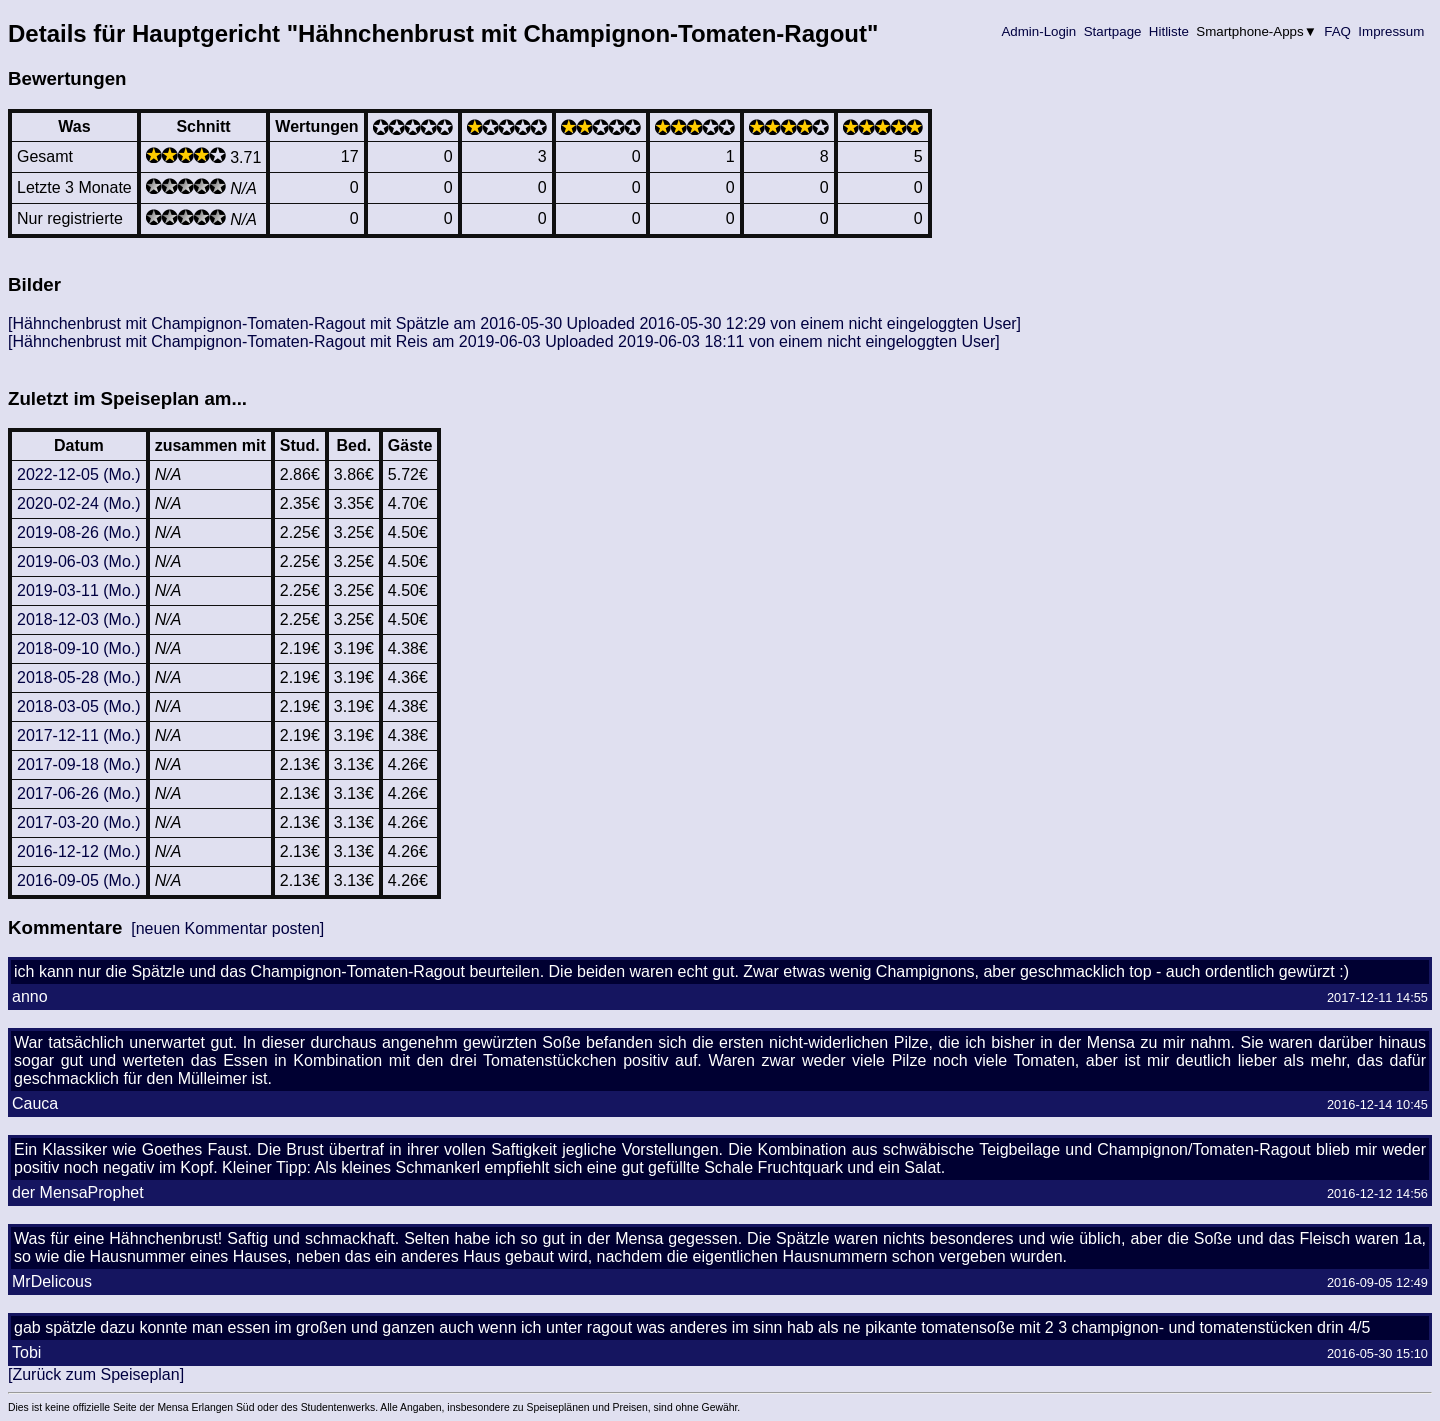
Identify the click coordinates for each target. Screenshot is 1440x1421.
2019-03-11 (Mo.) (79, 590)
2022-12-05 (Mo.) (79, 474)
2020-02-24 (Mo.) (79, 503)
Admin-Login (1039, 31)
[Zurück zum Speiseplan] (96, 1374)
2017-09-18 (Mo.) (79, 764)
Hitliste (1168, 31)
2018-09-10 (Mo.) (79, 648)
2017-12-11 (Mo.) (79, 735)
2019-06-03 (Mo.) (79, 561)
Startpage (1112, 31)
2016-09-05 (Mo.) (79, 880)
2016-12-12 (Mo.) (79, 851)
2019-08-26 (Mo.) (79, 532)
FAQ (1338, 31)
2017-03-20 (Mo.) (79, 822)
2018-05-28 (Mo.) (79, 677)
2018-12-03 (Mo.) (79, 619)
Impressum (1391, 31)
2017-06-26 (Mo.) (79, 793)
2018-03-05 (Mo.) (79, 706)
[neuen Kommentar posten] (227, 928)
